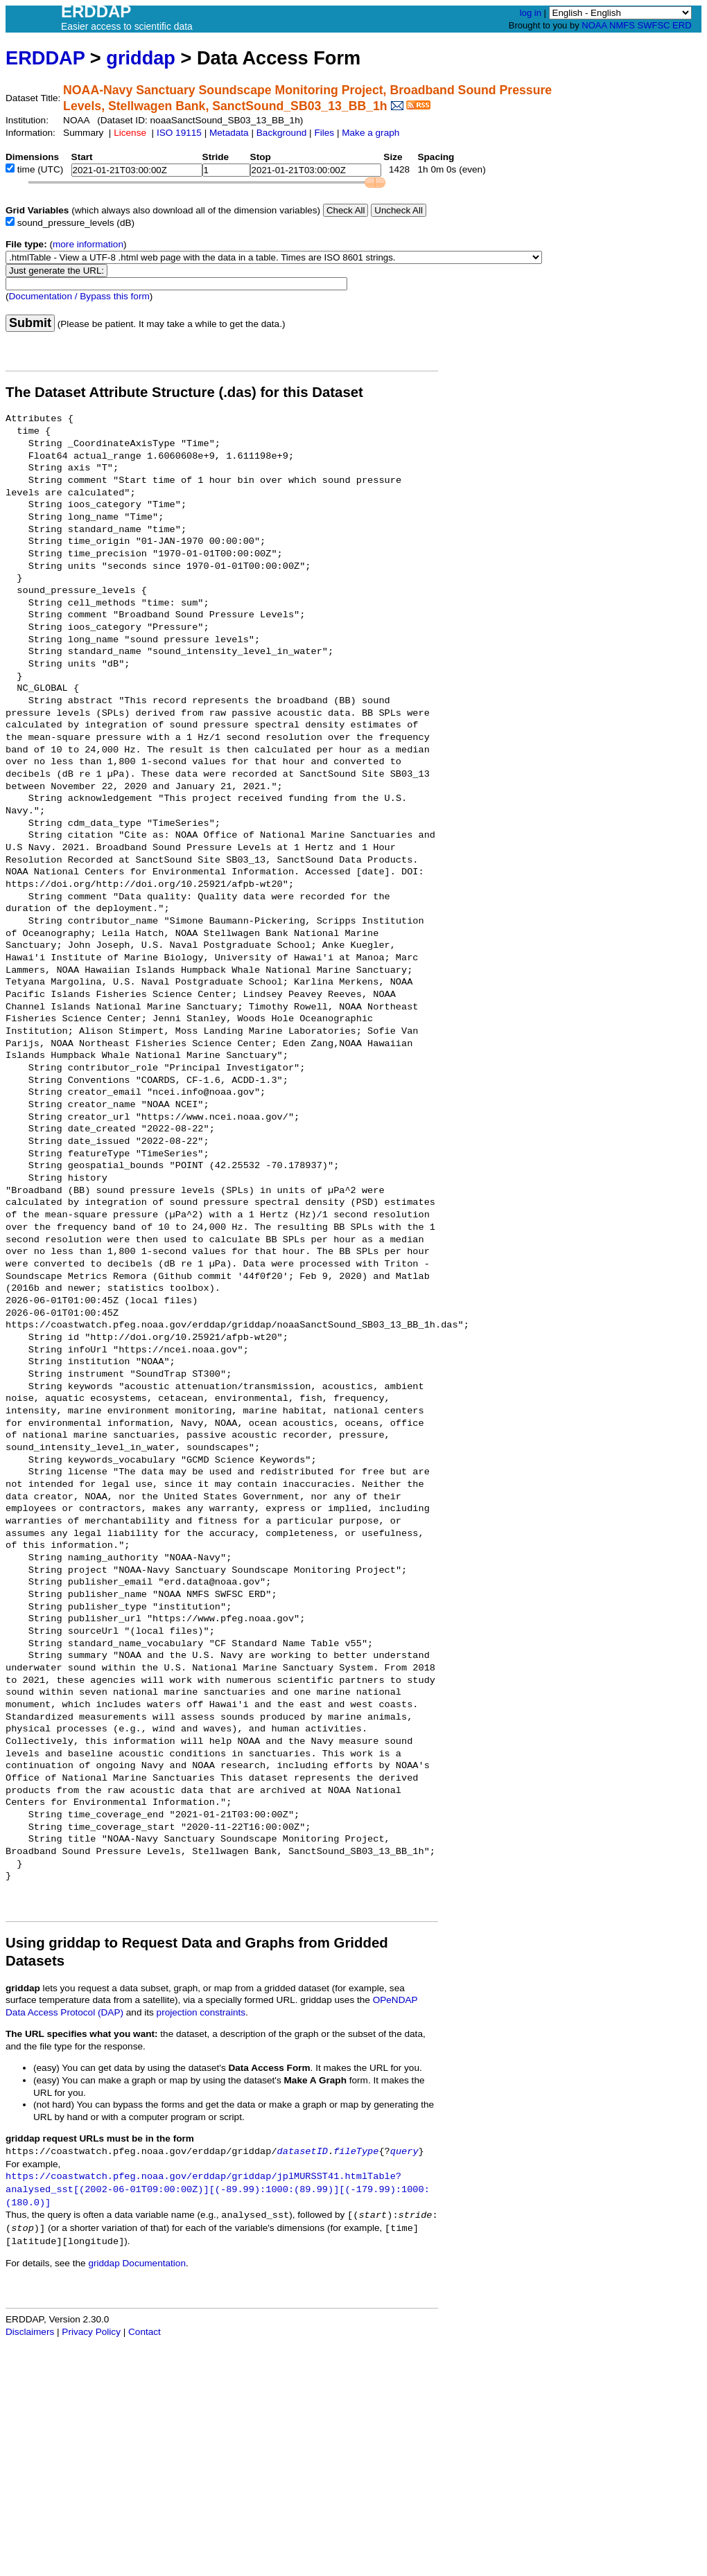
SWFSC (654, 25)
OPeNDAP (395, 2000)
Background (281, 132)
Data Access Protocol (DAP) (64, 2012)
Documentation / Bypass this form (79, 296)
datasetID (302, 2151)
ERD (681, 25)
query (404, 2151)
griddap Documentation (137, 2263)
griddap (140, 58)
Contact (144, 2332)
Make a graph (370, 132)
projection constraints (201, 2012)
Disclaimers (30, 2332)
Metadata (229, 132)
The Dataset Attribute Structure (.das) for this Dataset (184, 392)
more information (88, 244)
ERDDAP (45, 58)
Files (324, 132)
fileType (355, 2151)
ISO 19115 (179, 132)
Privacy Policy (91, 2332)
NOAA (594, 25)
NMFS (622, 25)
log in (530, 13)
